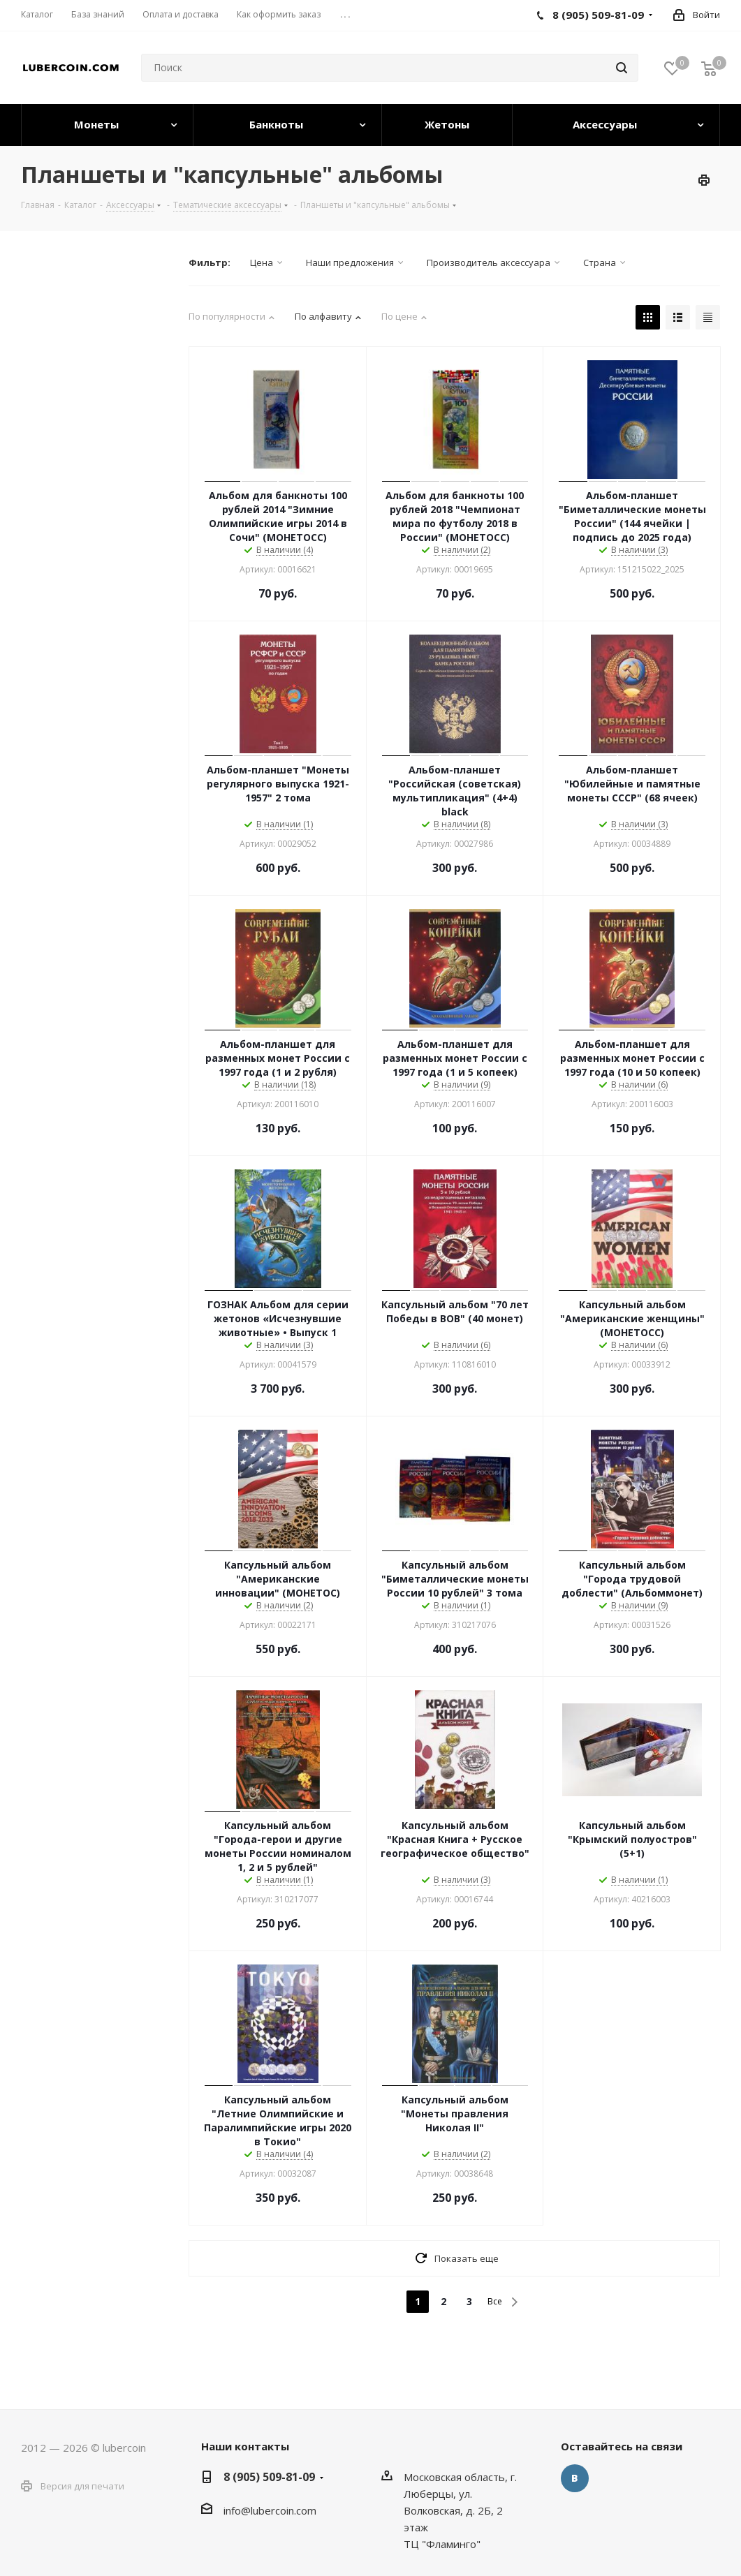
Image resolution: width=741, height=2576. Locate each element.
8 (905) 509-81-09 (269, 2477)
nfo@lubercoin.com (271, 2510)
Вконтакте (575, 2478)
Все (494, 2301)
